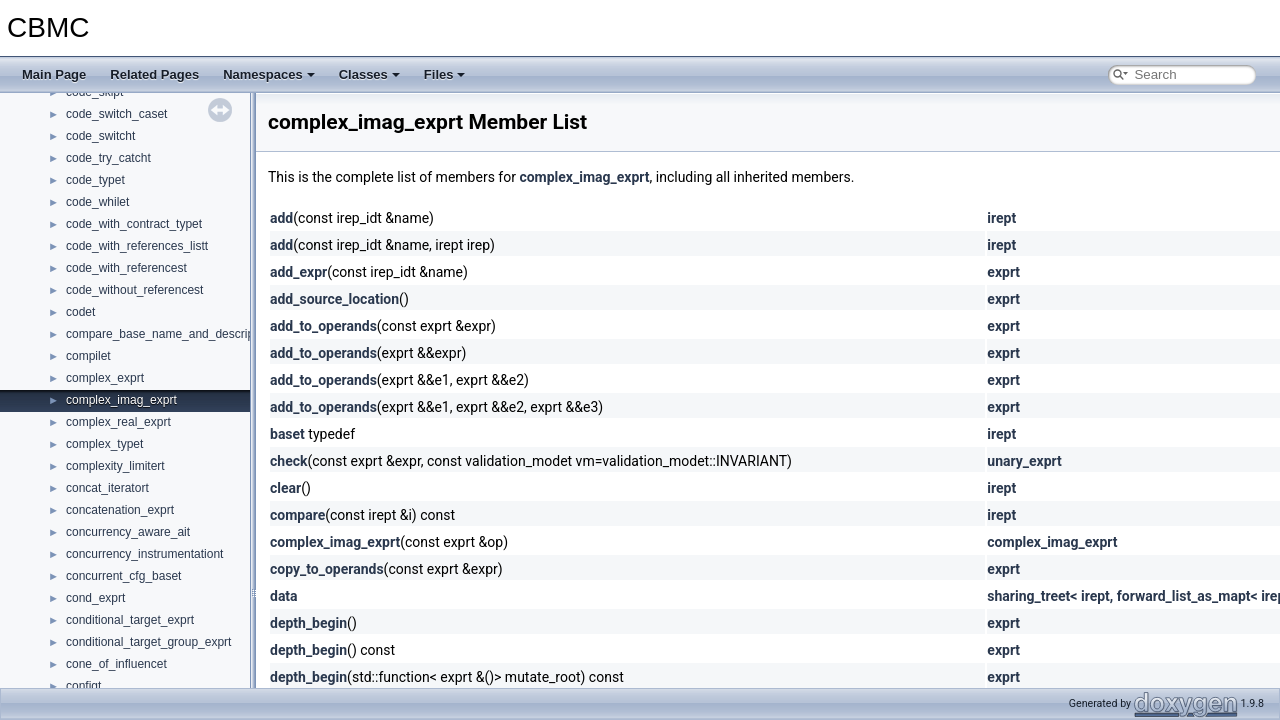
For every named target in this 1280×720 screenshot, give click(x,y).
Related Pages (154, 74)
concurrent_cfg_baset (123, 576)
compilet (88, 356)
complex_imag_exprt (121, 400)
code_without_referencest (134, 290)
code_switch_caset (116, 114)
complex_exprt (105, 378)
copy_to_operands (327, 569)
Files (445, 74)
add (281, 218)
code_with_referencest (126, 268)
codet (80, 312)
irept (1001, 218)
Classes (369, 74)
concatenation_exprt (120, 510)
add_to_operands (323, 326)
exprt (1003, 272)
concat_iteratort (107, 488)
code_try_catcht (108, 158)
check (288, 461)
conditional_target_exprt (130, 620)
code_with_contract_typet (134, 224)
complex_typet (104, 444)
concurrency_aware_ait (128, 532)
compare (297, 515)
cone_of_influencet (116, 664)
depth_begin (308, 623)
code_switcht (100, 136)
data (284, 596)
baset (287, 434)
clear (285, 488)
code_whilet (97, 202)
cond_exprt (95, 598)
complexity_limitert (115, 466)
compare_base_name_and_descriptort (168, 334)
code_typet (95, 180)
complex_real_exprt (118, 422)
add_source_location (334, 299)
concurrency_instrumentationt (144, 554)
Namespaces (269, 74)
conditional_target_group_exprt (148, 642)
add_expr (298, 272)
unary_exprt (1024, 461)
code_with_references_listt (137, 246)
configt (83, 686)
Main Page (54, 74)
